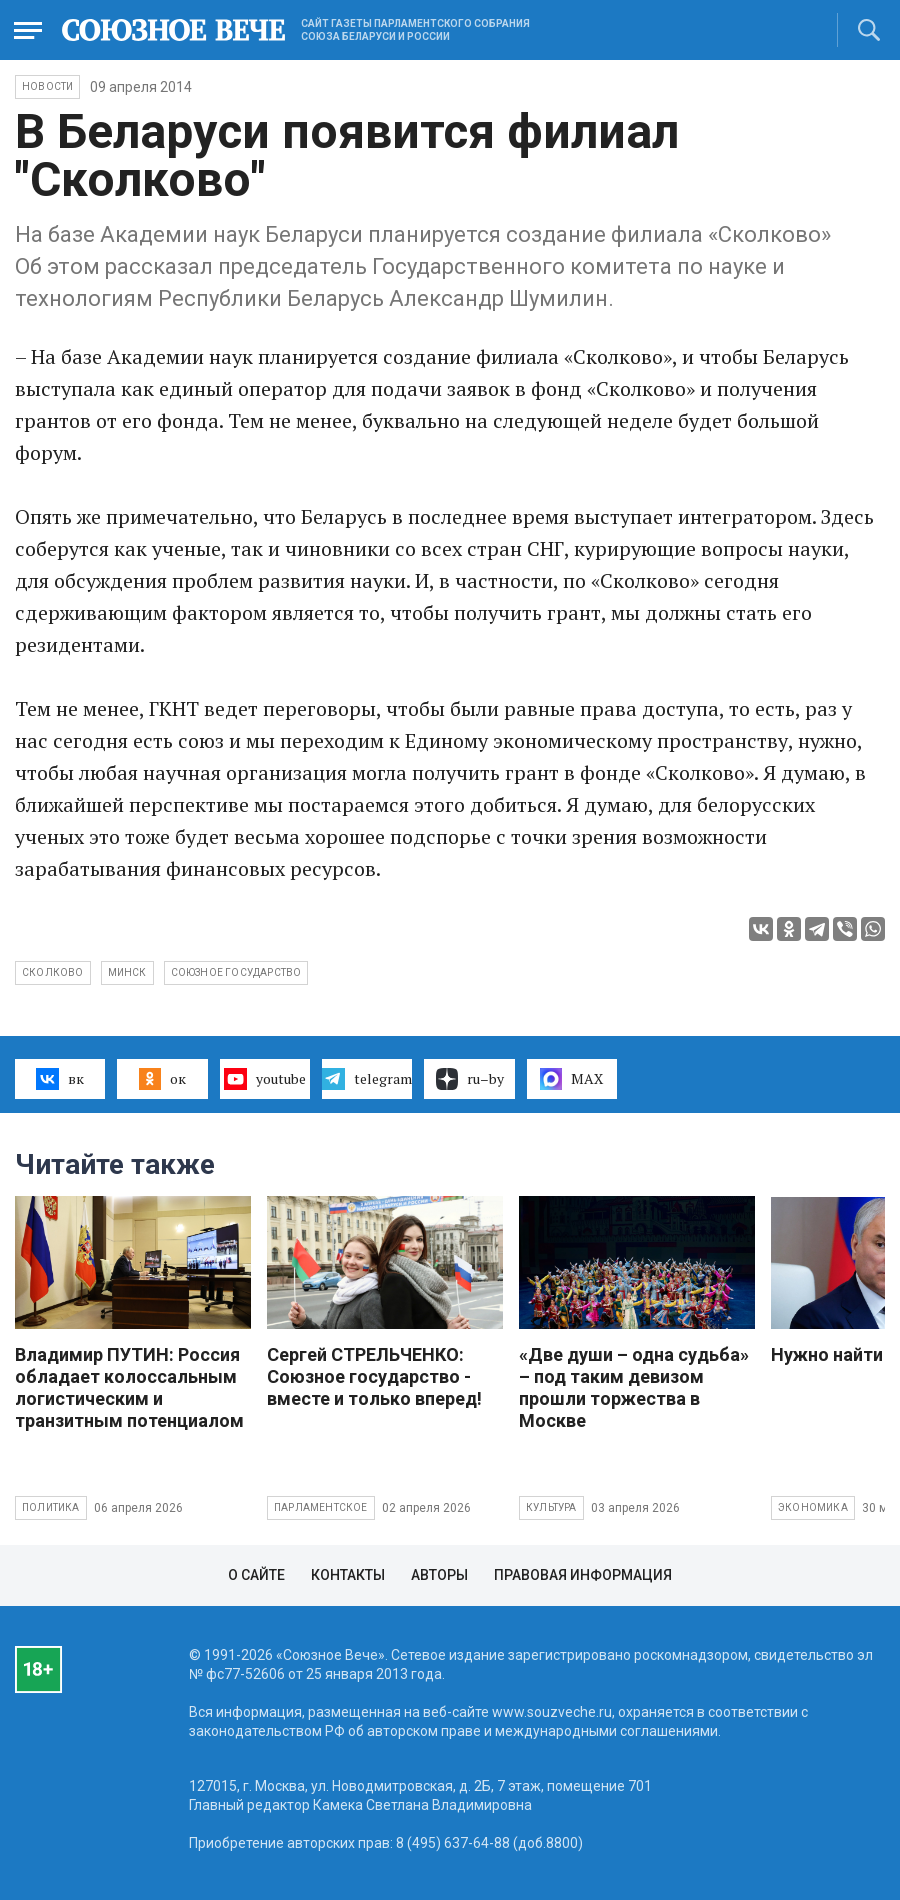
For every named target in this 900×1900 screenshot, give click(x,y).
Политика (51, 1507)
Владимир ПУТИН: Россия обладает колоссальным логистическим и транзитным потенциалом (129, 1387)
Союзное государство (236, 972)
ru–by (470, 1079)
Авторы (439, 1575)
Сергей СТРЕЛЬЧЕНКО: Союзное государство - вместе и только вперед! (374, 1376)
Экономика (813, 1507)
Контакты (348, 1575)
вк (59, 1079)
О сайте (256, 1575)
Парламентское (321, 1507)
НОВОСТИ (47, 86)
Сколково (53, 972)
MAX (571, 1079)
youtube (264, 1079)
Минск (127, 972)
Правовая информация (583, 1575)
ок (162, 1079)
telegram (366, 1079)
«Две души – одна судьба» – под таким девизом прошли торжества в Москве (634, 1387)
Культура (551, 1507)
